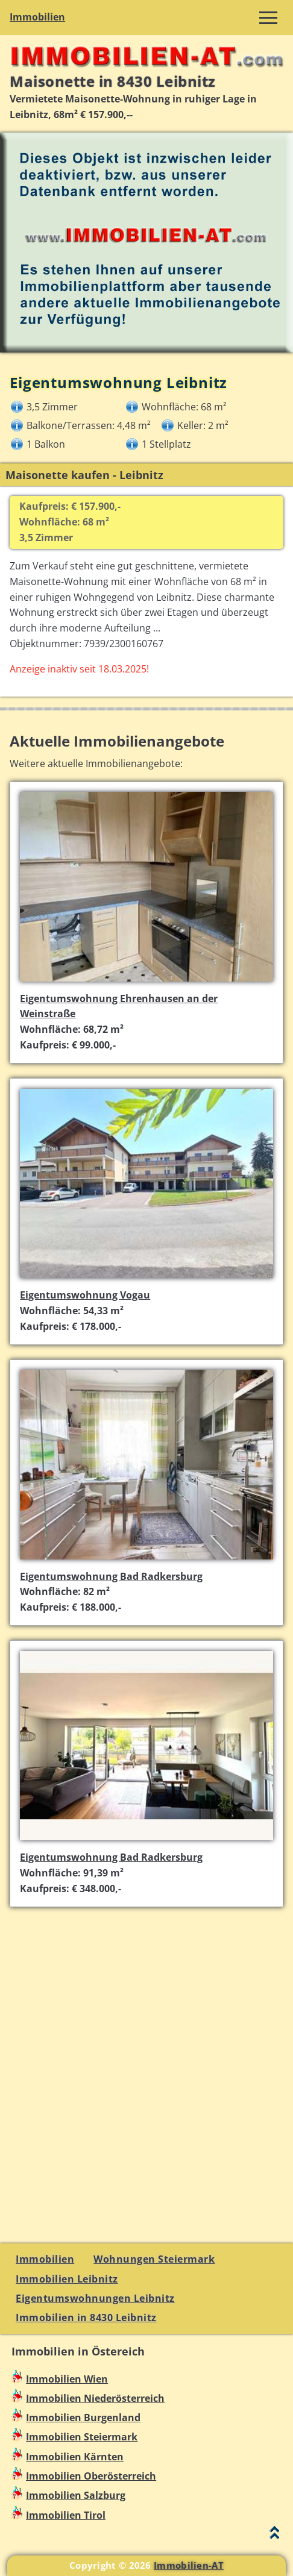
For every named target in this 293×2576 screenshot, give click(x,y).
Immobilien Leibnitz (67, 2279)
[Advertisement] (146, 2068)
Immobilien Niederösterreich (95, 2398)
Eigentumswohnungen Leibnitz (95, 2298)
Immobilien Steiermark (81, 2436)
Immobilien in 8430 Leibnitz (86, 2317)
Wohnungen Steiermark (154, 2259)
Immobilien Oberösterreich (91, 2476)
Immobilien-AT (189, 2565)
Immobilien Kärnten (75, 2456)
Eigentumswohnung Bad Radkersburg (111, 1576)
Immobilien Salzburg (75, 2495)
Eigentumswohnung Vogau (85, 1295)
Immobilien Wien (67, 2379)
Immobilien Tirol (66, 2515)
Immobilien (37, 17)
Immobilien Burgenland (83, 2417)
